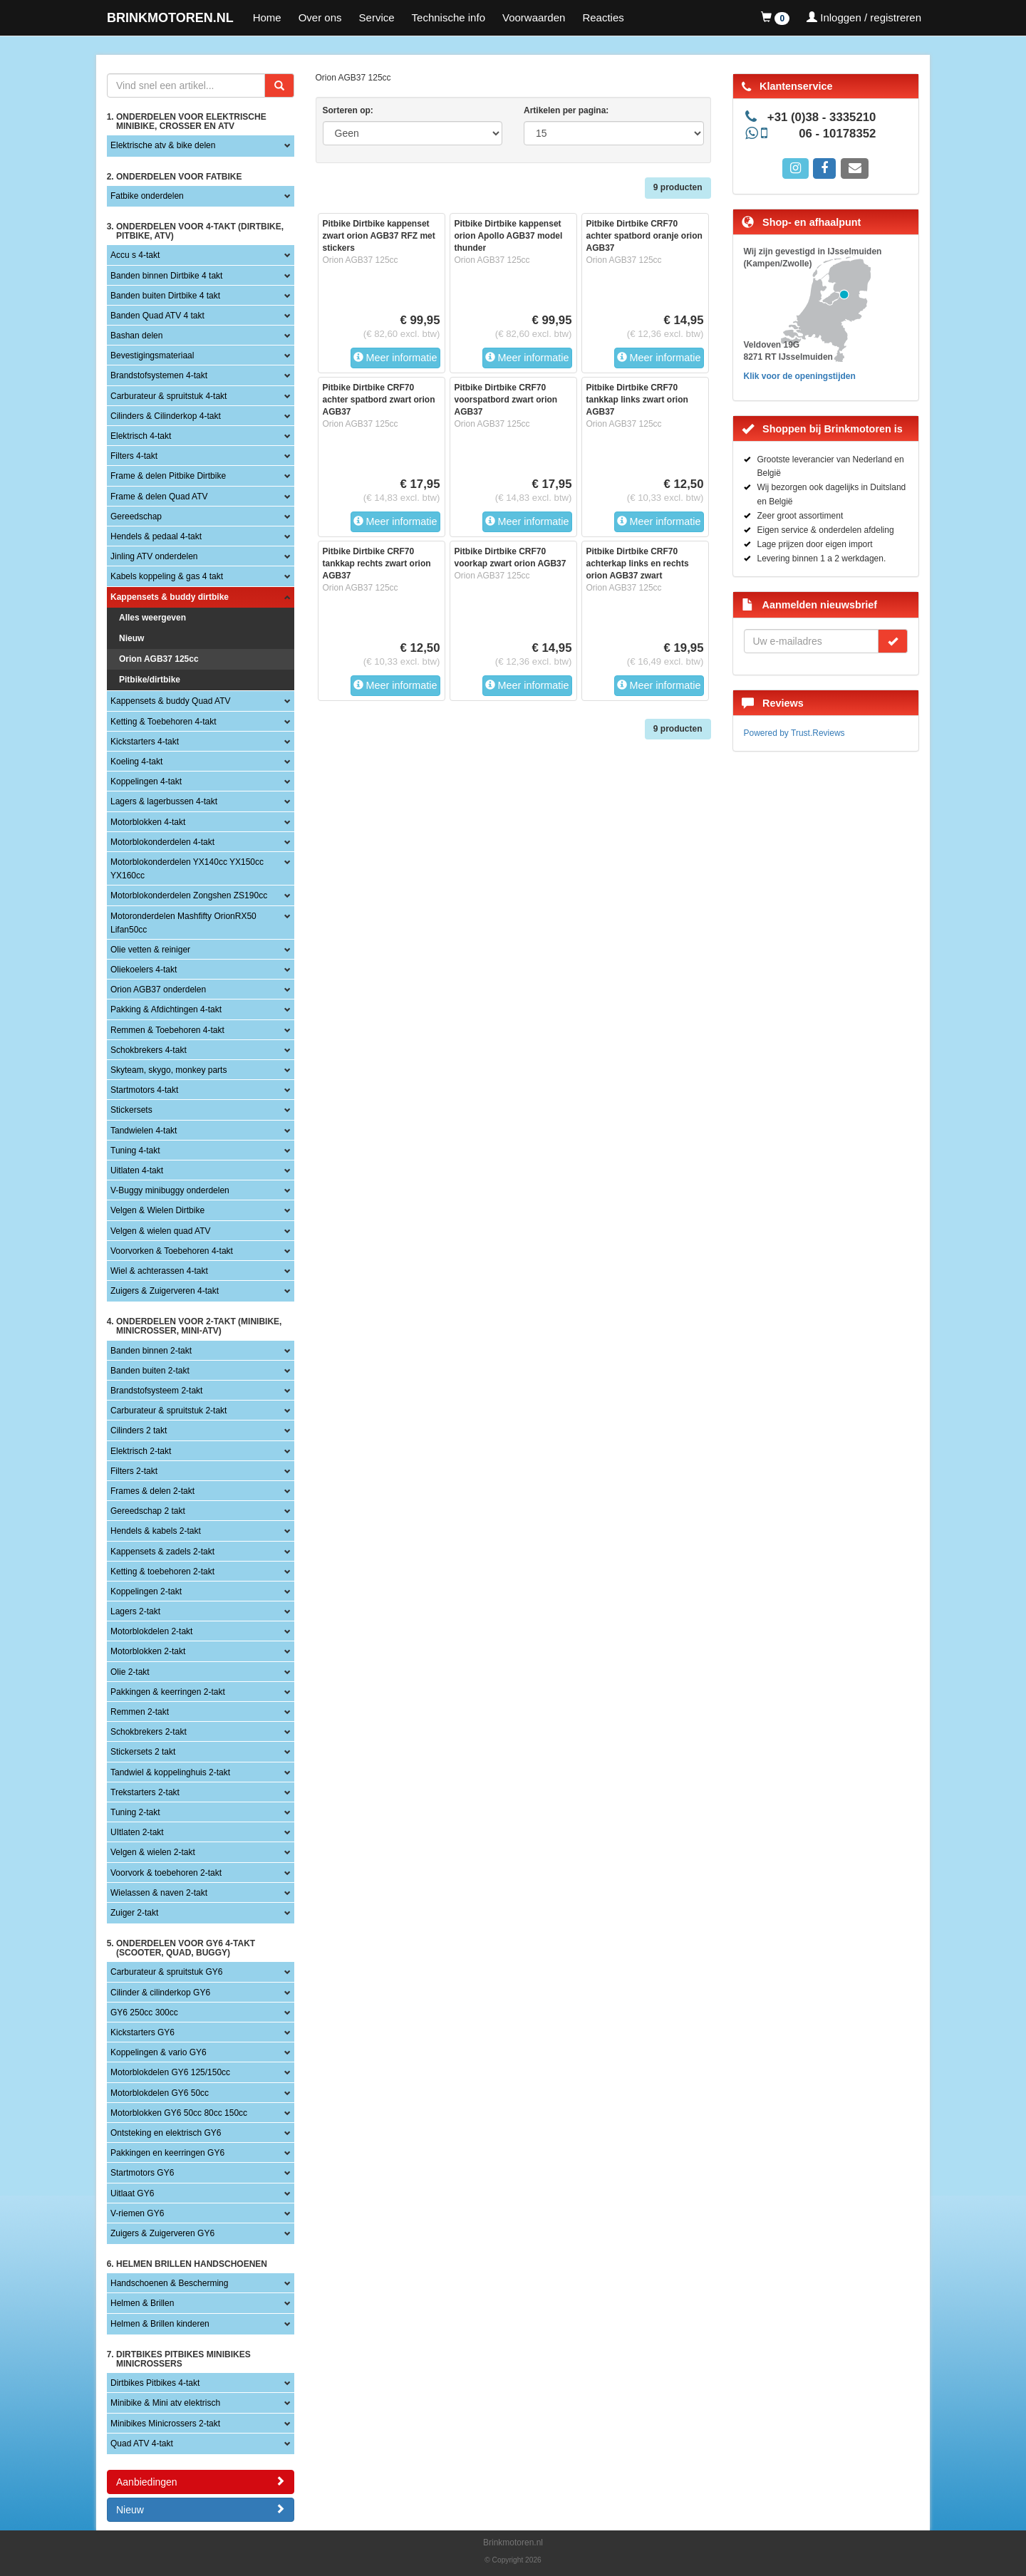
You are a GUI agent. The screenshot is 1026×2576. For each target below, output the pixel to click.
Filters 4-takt (133, 456)
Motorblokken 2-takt (147, 1651)
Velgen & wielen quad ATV (160, 1231)
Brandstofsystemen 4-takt (158, 375)
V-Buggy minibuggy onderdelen (169, 1190)
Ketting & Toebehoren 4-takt (163, 722)
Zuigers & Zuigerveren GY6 (162, 2233)
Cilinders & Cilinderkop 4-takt (165, 416)
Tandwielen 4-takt (143, 1131)
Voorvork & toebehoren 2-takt (166, 1873)
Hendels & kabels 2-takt (155, 1531)
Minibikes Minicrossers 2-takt (165, 2424)
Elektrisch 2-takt (140, 1451)
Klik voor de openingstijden (800, 376)
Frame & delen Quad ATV (159, 497)
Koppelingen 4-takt (146, 781)
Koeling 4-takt (136, 762)
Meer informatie (395, 357)
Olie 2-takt (130, 1672)
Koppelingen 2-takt (146, 1591)
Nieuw (131, 638)
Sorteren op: (348, 110)
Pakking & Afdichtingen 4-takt (166, 1009)
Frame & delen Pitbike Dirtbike (168, 476)
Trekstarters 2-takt (145, 1792)
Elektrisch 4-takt (140, 436)
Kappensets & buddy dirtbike (169, 597)
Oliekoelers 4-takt (143, 970)
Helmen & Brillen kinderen (159, 2324)
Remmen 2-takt (139, 1712)
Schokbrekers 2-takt (148, 1732)
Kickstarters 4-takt (144, 742)
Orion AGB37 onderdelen (158, 989)
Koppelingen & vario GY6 (158, 2052)
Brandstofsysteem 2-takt (156, 1391)
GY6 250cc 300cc (144, 2012)
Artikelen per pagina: (566, 110)
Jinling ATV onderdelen (154, 556)
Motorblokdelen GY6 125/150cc (170, 2072)
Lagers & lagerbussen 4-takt (163, 801)
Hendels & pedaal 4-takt (156, 536)
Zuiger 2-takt (134, 1913)
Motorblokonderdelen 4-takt (162, 842)
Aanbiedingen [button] (200, 2482)
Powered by (794, 733)
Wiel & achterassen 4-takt (159, 1271)
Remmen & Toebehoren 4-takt (167, 1030)
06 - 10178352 (837, 133)
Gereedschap (136, 516)
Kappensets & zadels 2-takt (162, 1552)
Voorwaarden (533, 17)
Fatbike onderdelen (147, 196)
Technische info (448, 17)
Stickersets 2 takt (142, 1752)
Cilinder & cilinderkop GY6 (160, 1993)
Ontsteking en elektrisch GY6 (165, 2133)
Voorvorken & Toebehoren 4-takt (171, 1251)
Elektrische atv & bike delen (162, 145)
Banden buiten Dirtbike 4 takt (165, 296)
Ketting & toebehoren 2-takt (162, 1572)
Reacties (602, 17)
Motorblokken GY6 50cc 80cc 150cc (178, 2113)
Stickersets (131, 1110)
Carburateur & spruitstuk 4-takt (168, 396)
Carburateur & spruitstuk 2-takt (168, 1411)
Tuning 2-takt (135, 1812)
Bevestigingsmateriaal (152, 355)
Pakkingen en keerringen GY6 (167, 2153)
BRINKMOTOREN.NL (170, 18)
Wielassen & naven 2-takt (158, 1893)
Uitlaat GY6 (132, 2193)
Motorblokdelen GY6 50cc (159, 2093)
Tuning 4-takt (135, 1150)
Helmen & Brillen (142, 2303)
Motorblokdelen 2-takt (151, 1631)
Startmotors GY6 (142, 2173)
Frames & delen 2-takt (152, 1491)
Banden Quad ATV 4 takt (157, 316)
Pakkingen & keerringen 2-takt (167, 1692)
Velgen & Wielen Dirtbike (157, 1210)
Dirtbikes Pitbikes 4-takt (155, 2383)
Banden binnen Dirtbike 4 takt (166, 276)
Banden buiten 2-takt (150, 1371)
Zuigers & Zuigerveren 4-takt (164, 1291)
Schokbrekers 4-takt (148, 1050)
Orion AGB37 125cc (159, 659)
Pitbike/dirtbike (149, 680)
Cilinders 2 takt (138, 1430)
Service (377, 17)
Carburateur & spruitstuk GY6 (166, 1972)
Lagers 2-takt (135, 1611)
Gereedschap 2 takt (147, 1511)
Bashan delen (136, 336)
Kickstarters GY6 (142, 2032)
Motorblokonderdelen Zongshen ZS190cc (188, 895)
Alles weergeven (152, 618)
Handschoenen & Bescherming (169, 2283)
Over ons (320, 17)
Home (267, 17)
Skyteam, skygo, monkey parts (168, 1070)
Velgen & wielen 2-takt (152, 1852)
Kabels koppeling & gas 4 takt (166, 576)
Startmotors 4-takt (144, 1090)
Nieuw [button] (200, 2509)
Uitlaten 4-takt (136, 1170)
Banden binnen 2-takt (151, 1351)
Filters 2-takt (133, 1471)
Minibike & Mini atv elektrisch (165, 2403)
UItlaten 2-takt (137, 1832)
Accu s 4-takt (135, 255)
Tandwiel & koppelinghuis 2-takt (170, 1772)
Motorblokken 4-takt (147, 822)
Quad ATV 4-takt (141, 2443)
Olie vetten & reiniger (150, 950)
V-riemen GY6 (137, 2213)
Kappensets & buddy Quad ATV (170, 701)
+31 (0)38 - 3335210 (821, 117)
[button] (775, 18)
